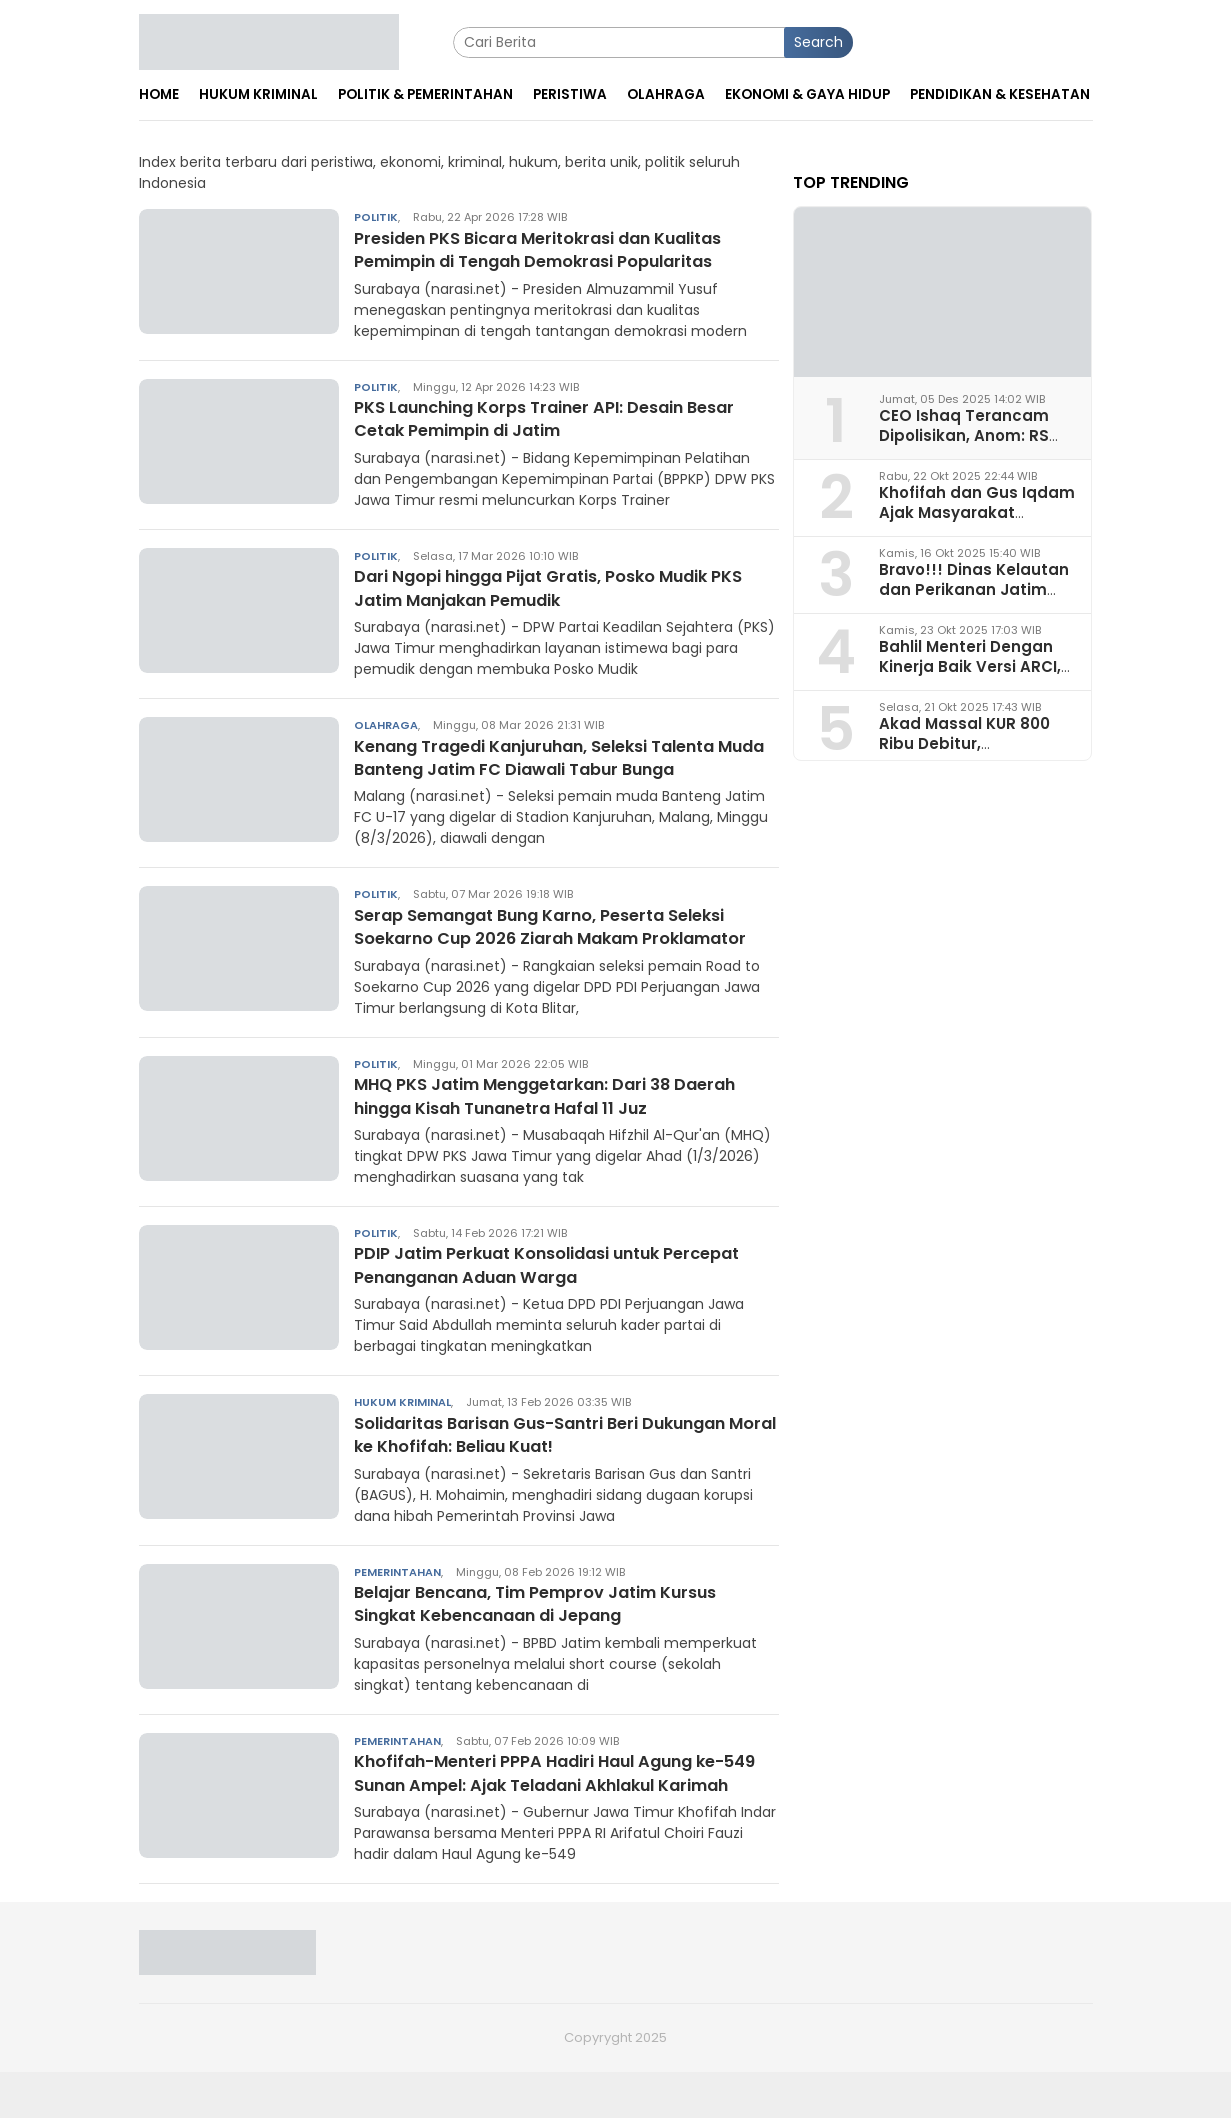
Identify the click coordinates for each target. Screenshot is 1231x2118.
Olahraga (386, 725)
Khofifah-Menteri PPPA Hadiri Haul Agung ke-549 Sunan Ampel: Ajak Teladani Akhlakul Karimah (564, 1808)
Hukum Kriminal (402, 1426)
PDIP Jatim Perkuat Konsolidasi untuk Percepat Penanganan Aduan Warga (527, 1288)
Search (818, 42)
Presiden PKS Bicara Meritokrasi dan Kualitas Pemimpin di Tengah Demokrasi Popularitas (561, 249)
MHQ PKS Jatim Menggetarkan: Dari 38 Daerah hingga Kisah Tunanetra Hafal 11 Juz (557, 1119)
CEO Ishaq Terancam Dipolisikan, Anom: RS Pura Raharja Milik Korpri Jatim (975, 444)
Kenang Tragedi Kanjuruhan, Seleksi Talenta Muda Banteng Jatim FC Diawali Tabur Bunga (565, 757)
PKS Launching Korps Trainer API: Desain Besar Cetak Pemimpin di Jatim (566, 418)
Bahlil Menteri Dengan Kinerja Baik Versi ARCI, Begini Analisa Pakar (970, 665)
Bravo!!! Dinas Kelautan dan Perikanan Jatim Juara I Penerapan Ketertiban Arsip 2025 (974, 598)
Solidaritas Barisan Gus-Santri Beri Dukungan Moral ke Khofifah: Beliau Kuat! (566, 1457)
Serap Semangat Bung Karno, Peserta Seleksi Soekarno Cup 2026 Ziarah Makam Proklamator (562, 938)
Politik (376, 217)
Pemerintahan (397, 1595)
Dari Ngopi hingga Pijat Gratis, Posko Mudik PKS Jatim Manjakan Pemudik (554, 587)
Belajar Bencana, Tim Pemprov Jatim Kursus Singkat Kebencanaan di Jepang (559, 1626)
